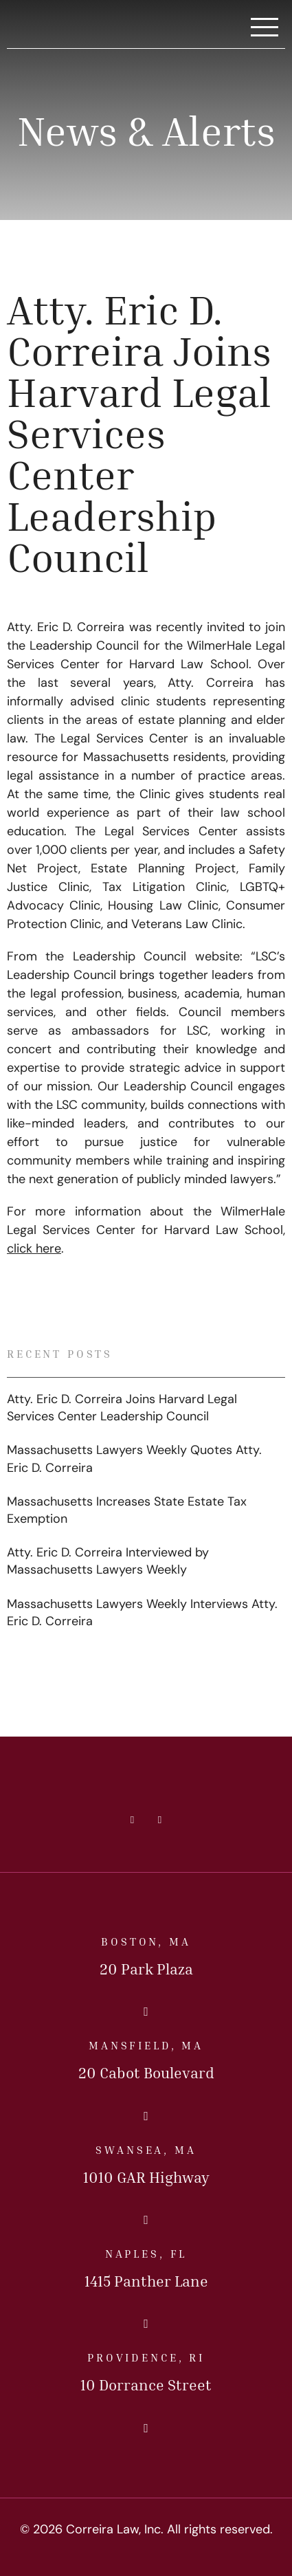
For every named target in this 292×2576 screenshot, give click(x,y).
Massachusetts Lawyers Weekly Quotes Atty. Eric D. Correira (134, 1459)
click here (34, 1249)
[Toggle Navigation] (264, 28)
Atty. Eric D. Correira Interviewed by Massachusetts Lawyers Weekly (108, 1562)
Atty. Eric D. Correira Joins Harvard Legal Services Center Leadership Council (122, 1409)
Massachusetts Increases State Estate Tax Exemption (127, 1511)
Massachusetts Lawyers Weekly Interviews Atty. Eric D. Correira (142, 1613)
